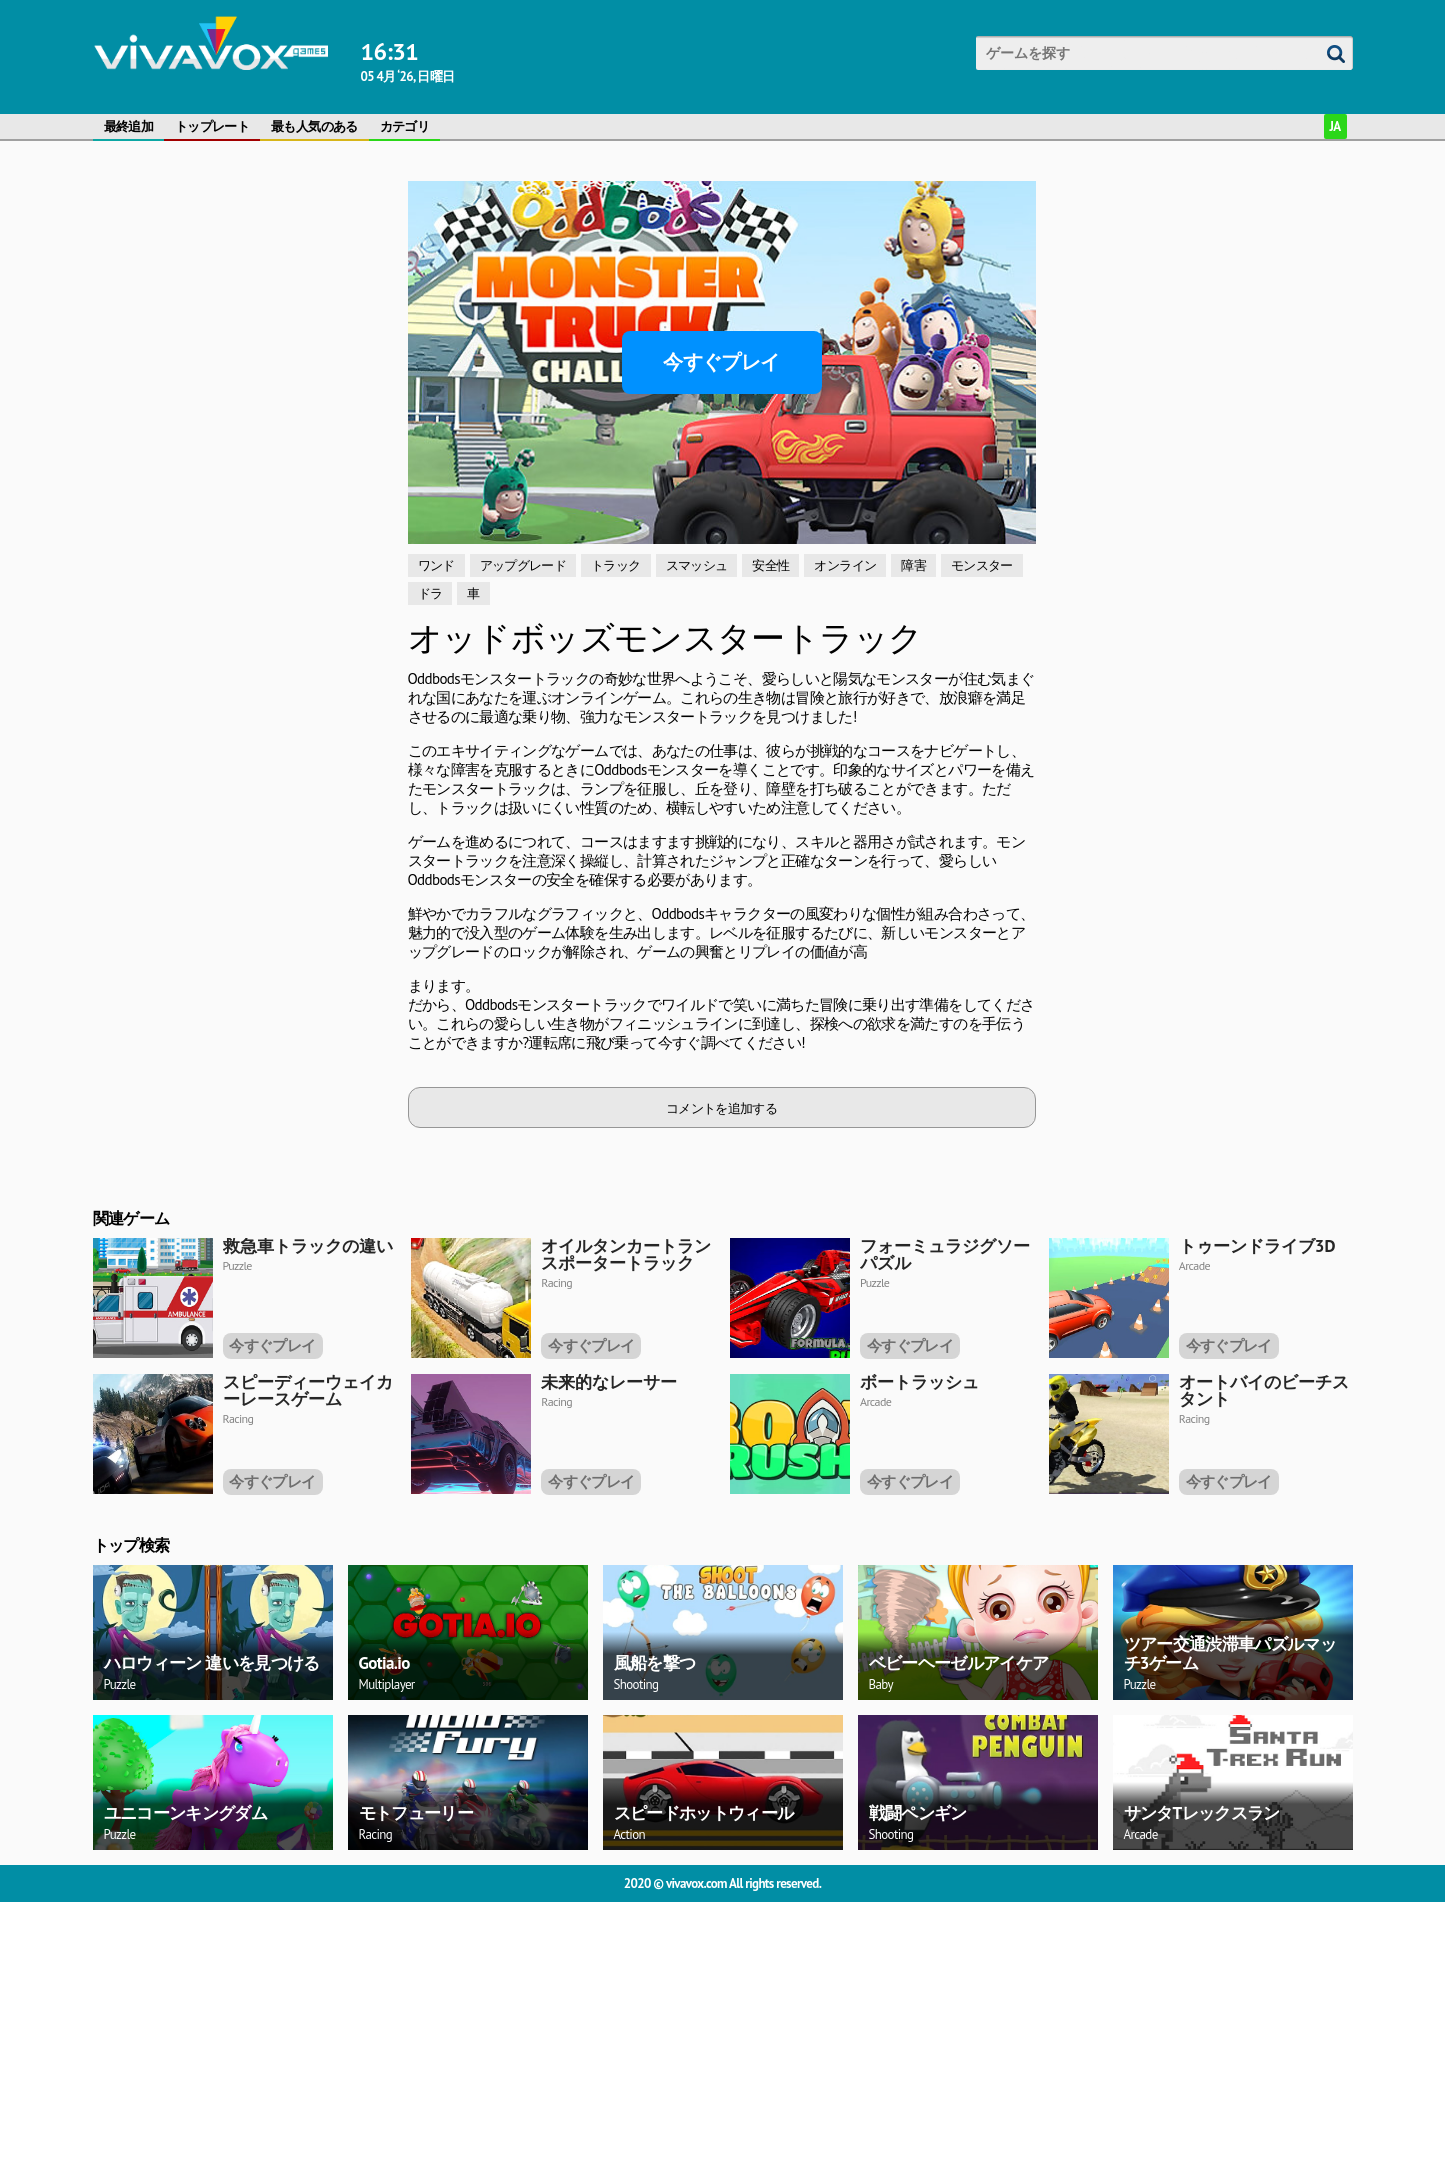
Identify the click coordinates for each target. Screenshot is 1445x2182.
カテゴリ (404, 126)
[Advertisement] (243, 306)
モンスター (982, 565)
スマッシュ (697, 565)
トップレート (212, 126)
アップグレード (523, 565)
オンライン (845, 565)
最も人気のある (314, 126)
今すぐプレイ (721, 362)
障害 (913, 565)
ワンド (436, 565)
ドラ (430, 593)
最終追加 (128, 126)
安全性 (770, 565)
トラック (615, 565)
